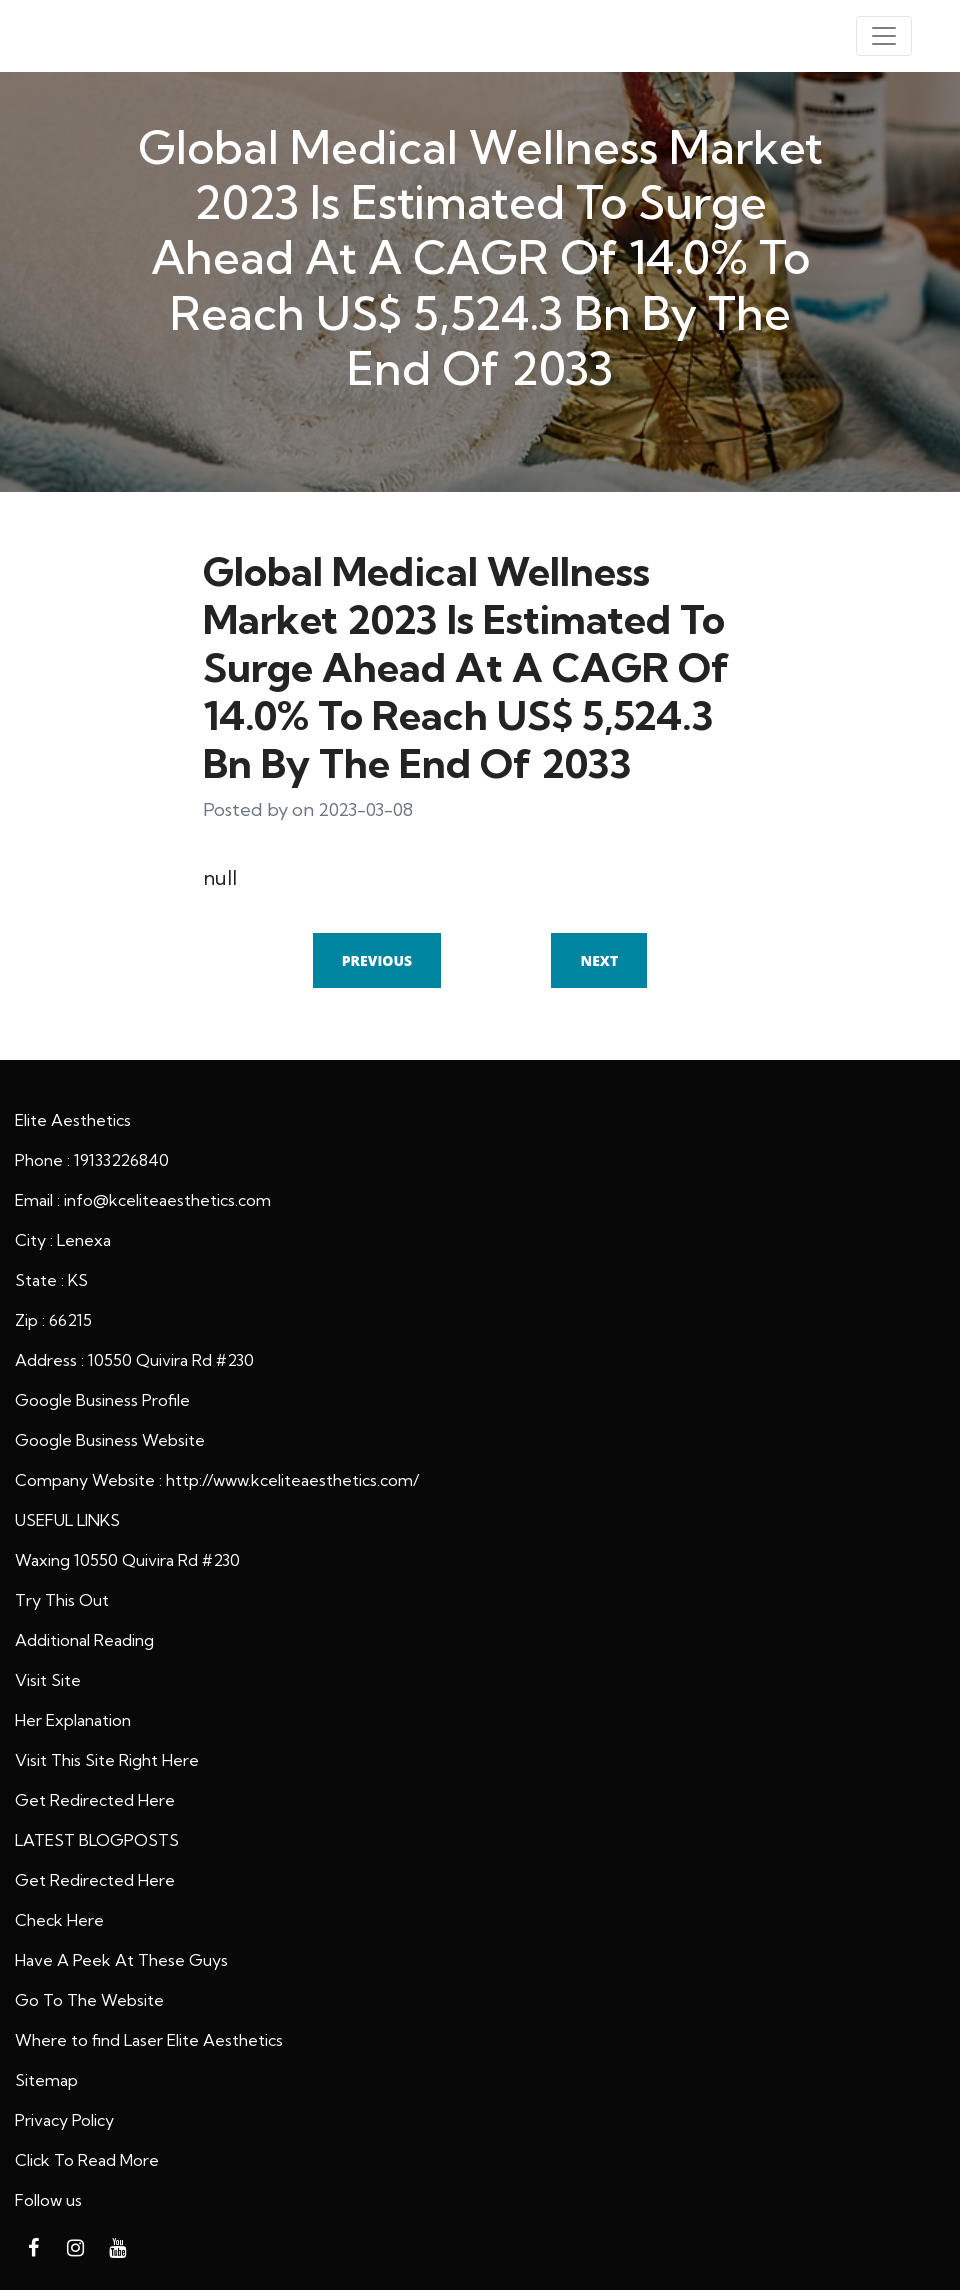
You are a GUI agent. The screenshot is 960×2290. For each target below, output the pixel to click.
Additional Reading (84, 1640)
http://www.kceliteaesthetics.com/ (292, 1480)
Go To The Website (89, 2000)
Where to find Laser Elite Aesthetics (149, 2040)
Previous (377, 960)
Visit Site (48, 1680)
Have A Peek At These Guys (121, 1960)
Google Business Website (110, 1440)
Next (599, 960)
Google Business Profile (102, 1400)
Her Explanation (73, 1720)
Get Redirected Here (95, 1800)
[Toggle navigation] (884, 36)
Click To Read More (87, 2160)
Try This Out (62, 1600)
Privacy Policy (64, 2120)
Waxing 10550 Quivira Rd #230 (127, 1560)
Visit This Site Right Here (107, 1760)
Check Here (59, 1920)
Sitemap (46, 2080)
